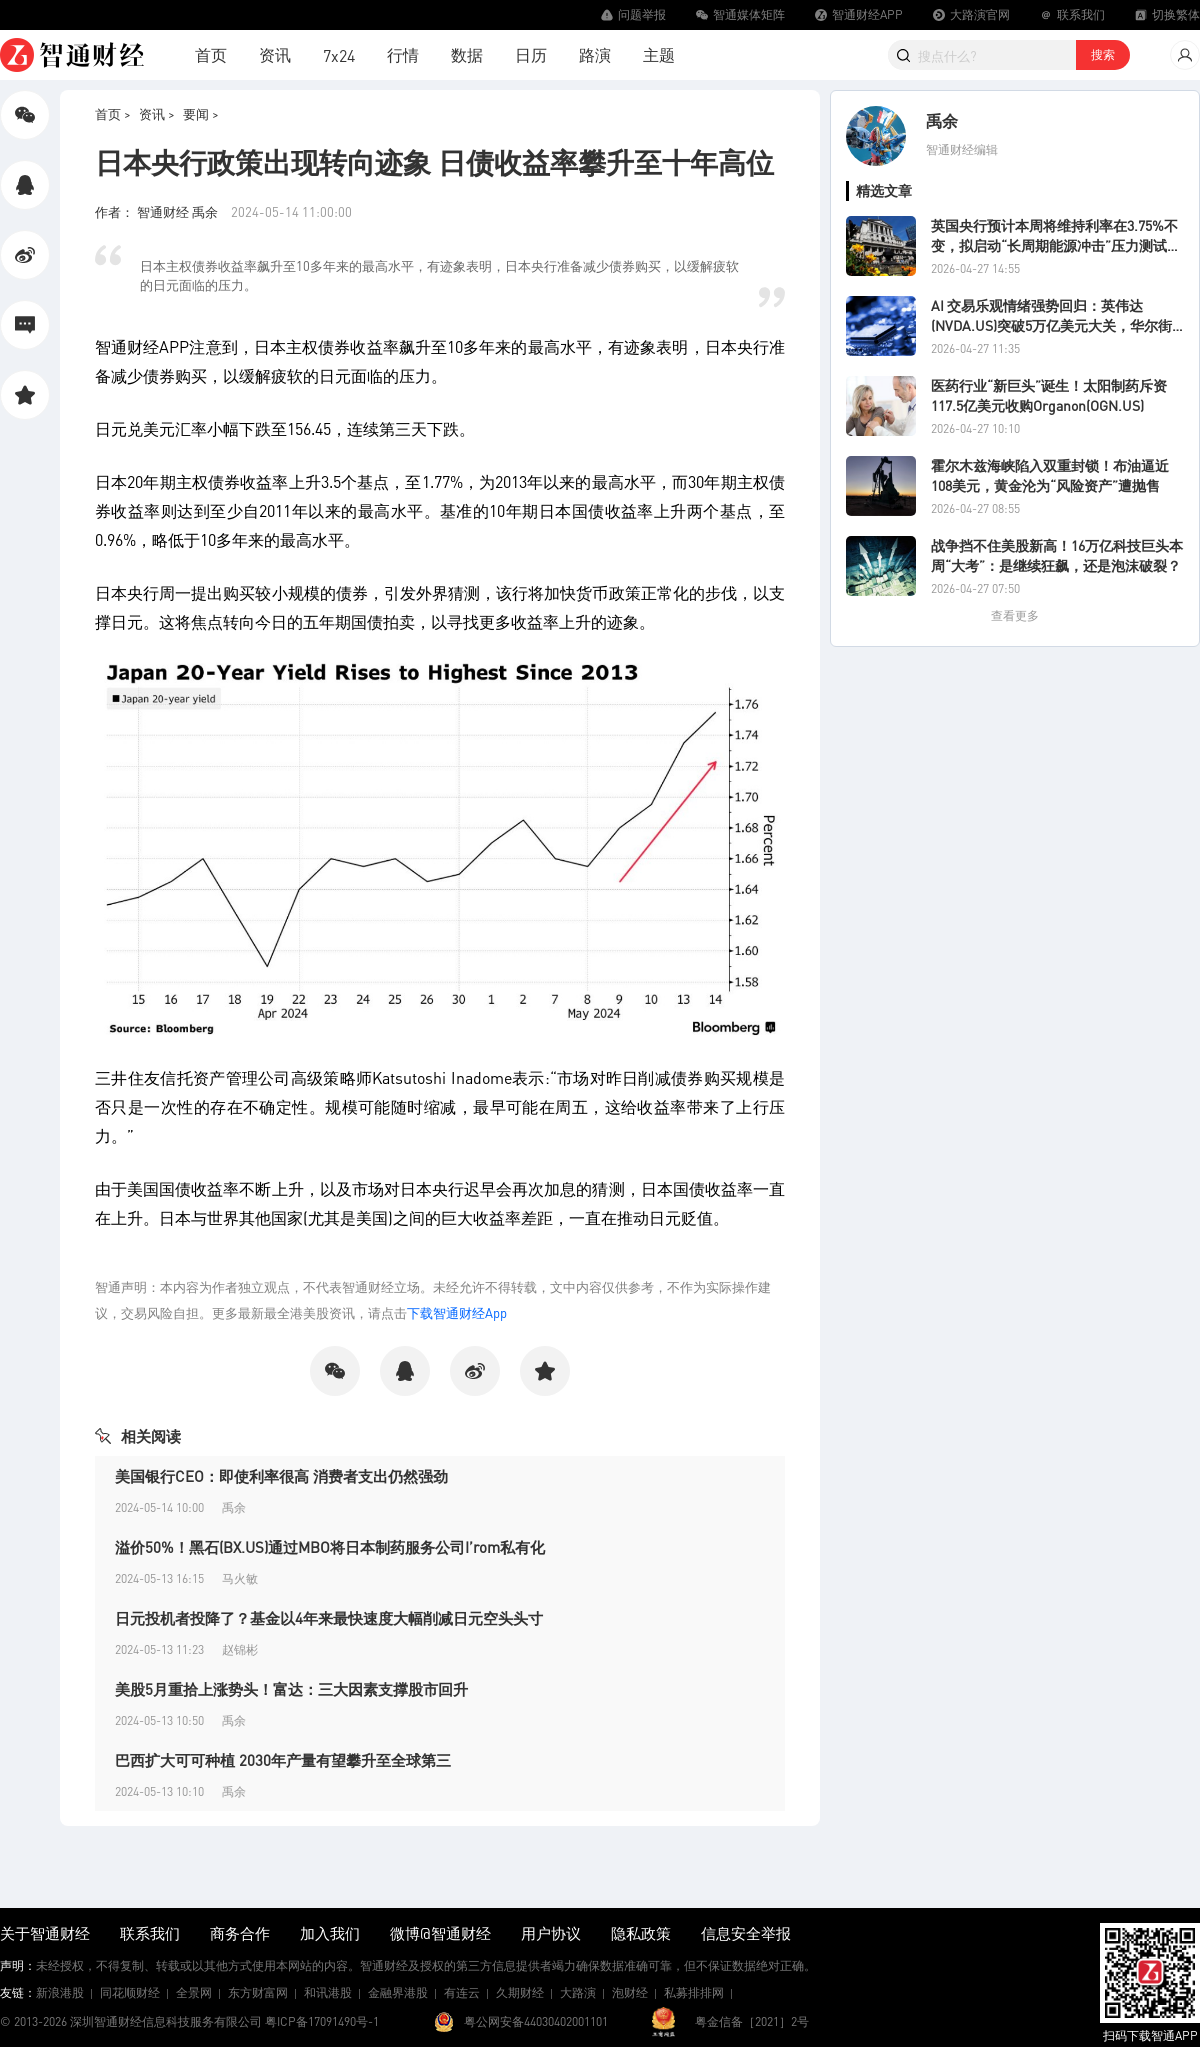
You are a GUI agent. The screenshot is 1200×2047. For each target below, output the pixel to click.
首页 (211, 54)
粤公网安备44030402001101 (536, 2021)
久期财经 (520, 1992)
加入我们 (330, 1933)
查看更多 (1015, 615)
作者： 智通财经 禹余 (158, 211)
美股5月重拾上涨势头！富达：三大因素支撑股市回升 (291, 1689)
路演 (595, 54)
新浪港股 (60, 1992)
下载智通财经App (457, 1312)
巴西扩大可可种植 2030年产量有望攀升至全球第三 (283, 1760)
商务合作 (240, 1933)
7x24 (339, 55)
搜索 (1103, 54)
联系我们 (150, 1933)
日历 (531, 54)
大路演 (578, 1992)
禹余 (942, 120)
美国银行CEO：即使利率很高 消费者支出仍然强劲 (281, 1476)
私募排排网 (694, 1992)
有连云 (462, 1992)
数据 (467, 54)
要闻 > (201, 113)
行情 (403, 54)
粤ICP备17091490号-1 (322, 2021)
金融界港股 (398, 1992)
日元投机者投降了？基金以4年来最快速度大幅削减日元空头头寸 (329, 1618)
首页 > (113, 113)
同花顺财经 (130, 1992)
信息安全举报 (746, 1933)
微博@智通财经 (440, 1933)
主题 (659, 54)
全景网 (194, 1992)
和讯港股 (328, 1992)
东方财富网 (258, 1992)
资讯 (275, 54)
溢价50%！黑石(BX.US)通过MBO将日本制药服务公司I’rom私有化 (330, 1547)
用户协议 (551, 1933)
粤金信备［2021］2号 (752, 2021)
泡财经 (630, 1992)
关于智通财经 (45, 1933)
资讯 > (157, 113)
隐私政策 (641, 1933)
